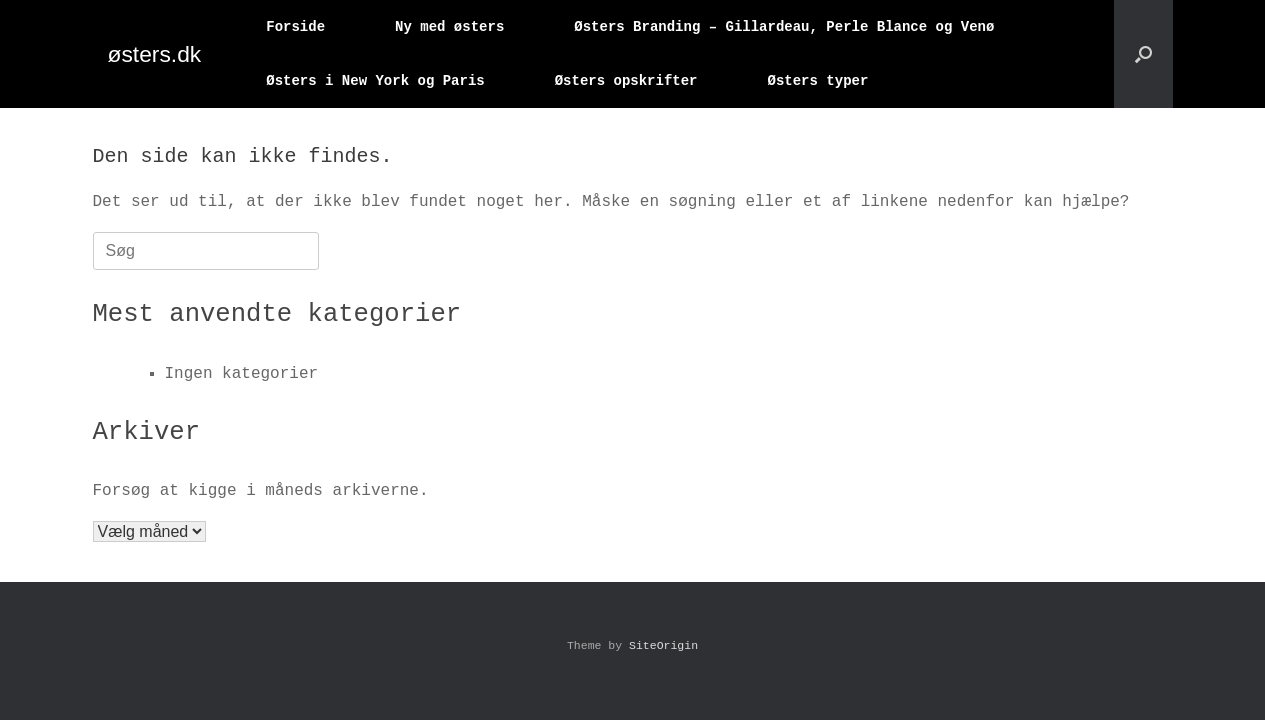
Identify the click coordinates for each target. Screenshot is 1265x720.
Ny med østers (449, 26)
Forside (295, 26)
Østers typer (817, 80)
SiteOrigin (663, 645)
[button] (1143, 54)
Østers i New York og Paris (375, 80)
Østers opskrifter (626, 80)
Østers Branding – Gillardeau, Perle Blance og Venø (784, 26)
